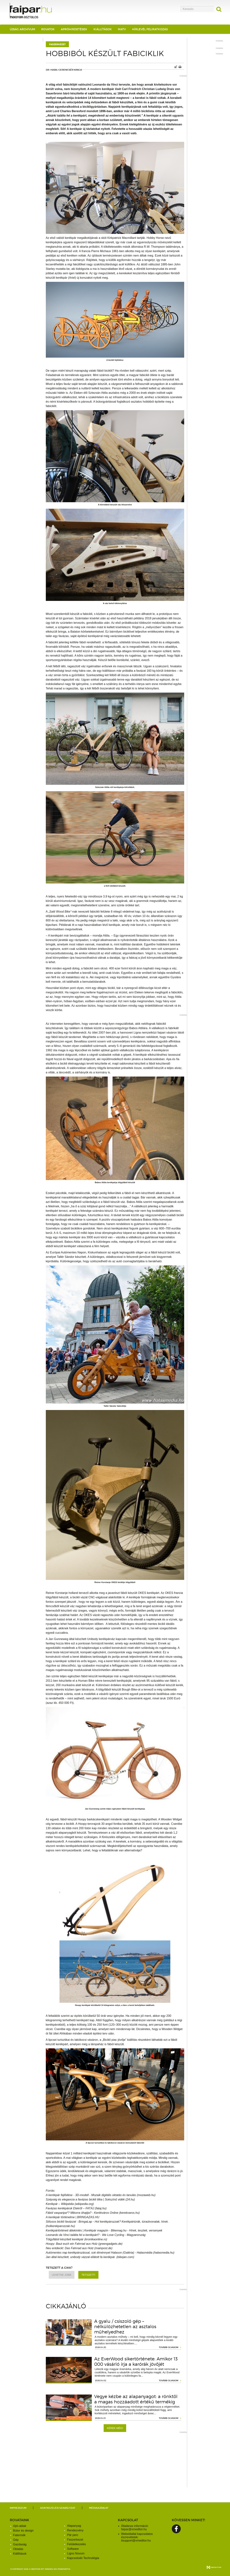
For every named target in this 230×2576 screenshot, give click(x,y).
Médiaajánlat (98, 2507)
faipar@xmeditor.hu (134, 2529)
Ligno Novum (75, 2553)
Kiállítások (102, 29)
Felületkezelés (76, 2544)
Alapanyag (74, 2525)
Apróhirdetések (74, 29)
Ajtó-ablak (19, 2525)
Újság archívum (22, 29)
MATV (122, 29)
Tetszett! (88, 2274)
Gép (16, 2539)
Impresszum (18, 2507)
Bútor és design (23, 2530)
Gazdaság (20, 2544)
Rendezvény (75, 2530)
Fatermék (19, 2535)
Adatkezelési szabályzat (57, 2507)
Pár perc (72, 2535)
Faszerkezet (57, 44)
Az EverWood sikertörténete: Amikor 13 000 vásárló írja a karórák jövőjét (136, 2361)
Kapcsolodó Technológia (83, 2558)
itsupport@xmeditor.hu (136, 2540)
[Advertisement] (115, 2461)
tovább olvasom (168, 2347)
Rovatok (48, 29)
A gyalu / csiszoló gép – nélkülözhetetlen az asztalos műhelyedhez (125, 2327)
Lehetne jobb (61, 2274)
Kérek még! (115, 2428)
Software (73, 2548)
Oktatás (18, 2549)
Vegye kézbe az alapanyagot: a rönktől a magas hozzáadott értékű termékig (136, 2399)
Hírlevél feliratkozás (150, 29)
